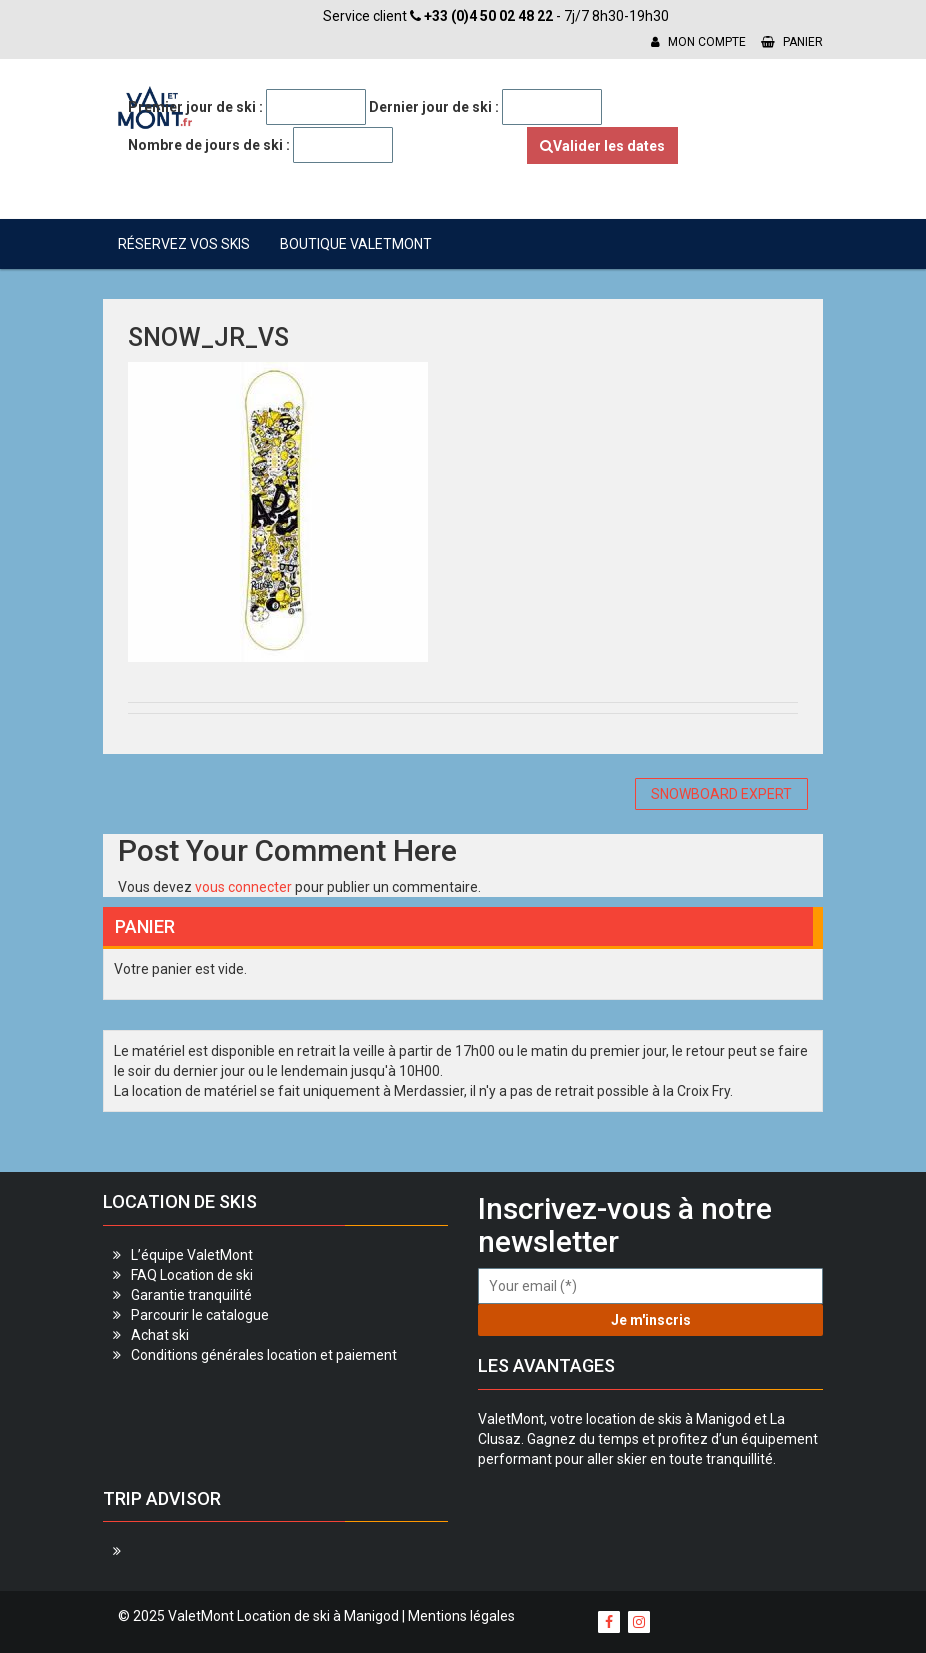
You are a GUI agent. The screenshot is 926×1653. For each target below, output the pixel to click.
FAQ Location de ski (192, 1275)
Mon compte (698, 42)
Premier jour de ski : (195, 107)
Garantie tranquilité (191, 1295)
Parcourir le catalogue (200, 1315)
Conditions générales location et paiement (264, 1355)
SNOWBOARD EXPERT (721, 794)
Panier (792, 42)
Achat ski (160, 1335)
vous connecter (243, 887)
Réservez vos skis (184, 244)
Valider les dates (602, 146)
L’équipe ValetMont (192, 1255)
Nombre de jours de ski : (209, 145)
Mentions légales (461, 1616)
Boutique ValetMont (356, 244)
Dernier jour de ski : (434, 107)
